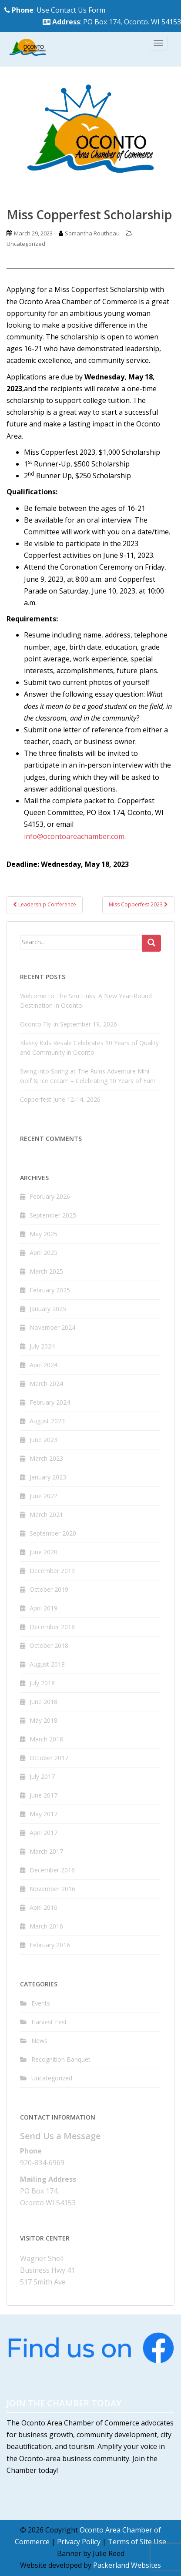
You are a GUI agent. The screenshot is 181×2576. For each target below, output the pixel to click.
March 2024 (46, 1383)
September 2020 (53, 1533)
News (39, 2040)
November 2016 (52, 1889)
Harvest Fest (49, 2022)
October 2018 (49, 1645)
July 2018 (42, 1683)
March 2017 (46, 1851)
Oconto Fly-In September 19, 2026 (68, 1024)
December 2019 (52, 1570)
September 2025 (53, 1215)
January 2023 (48, 1477)
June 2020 (43, 1552)
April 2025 (43, 1252)
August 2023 (47, 1421)
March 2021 (46, 1514)
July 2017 (42, 1776)
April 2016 (43, 1907)
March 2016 (46, 1926)
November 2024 (52, 1327)
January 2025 (48, 1309)
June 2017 (43, 1795)
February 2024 (50, 1402)
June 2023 (43, 1440)
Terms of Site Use (137, 2541)
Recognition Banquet (60, 2059)
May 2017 (43, 1814)
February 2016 (50, 1945)
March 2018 (46, 1739)
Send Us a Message (60, 2136)
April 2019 (43, 1608)
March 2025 (46, 1271)
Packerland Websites (127, 2565)
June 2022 (43, 1496)
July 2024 (42, 1346)
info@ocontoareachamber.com (74, 836)
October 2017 (49, 1758)
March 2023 (46, 1458)
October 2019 (49, 1589)
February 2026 (50, 1196)
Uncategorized (26, 244)
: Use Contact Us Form (54, 10)
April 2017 (43, 1832)
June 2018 (43, 1701)
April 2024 (43, 1365)
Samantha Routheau (92, 233)
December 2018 (52, 1627)
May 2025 (43, 1234)
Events (40, 2003)
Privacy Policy (79, 2541)
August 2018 (47, 1664)
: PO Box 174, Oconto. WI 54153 (112, 22)
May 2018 (43, 1720)
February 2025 (50, 1290)
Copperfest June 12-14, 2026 (60, 1099)
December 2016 (52, 1870)
